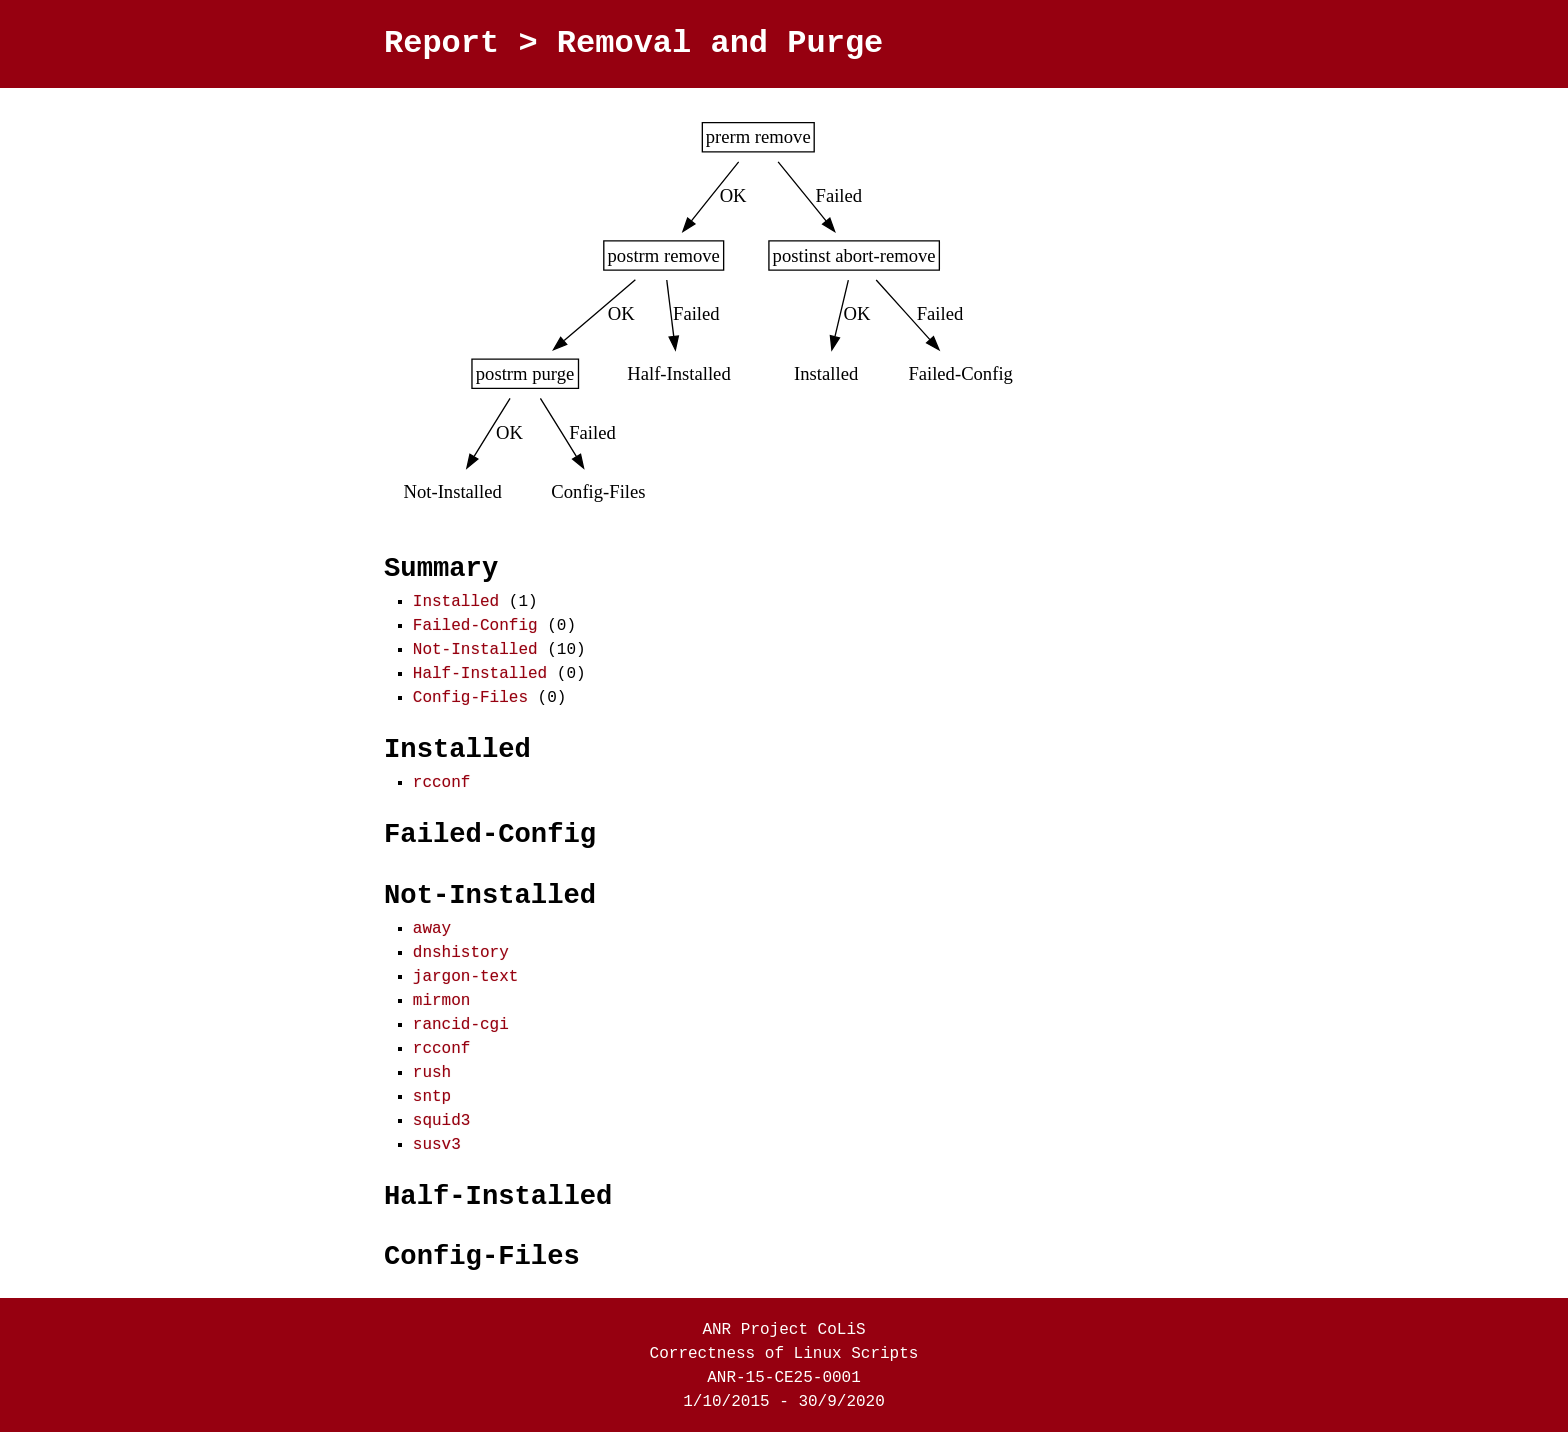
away (432, 927)
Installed (456, 600)
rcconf (442, 781)
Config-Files (470, 696)
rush (432, 1071)
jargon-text (466, 975)
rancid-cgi (461, 1023)
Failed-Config (475, 624)
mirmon (442, 999)
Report (441, 43)
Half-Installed (480, 672)
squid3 (442, 1119)
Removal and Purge (720, 43)
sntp (432, 1095)
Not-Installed (475, 648)
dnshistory (461, 951)
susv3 (437, 1143)
